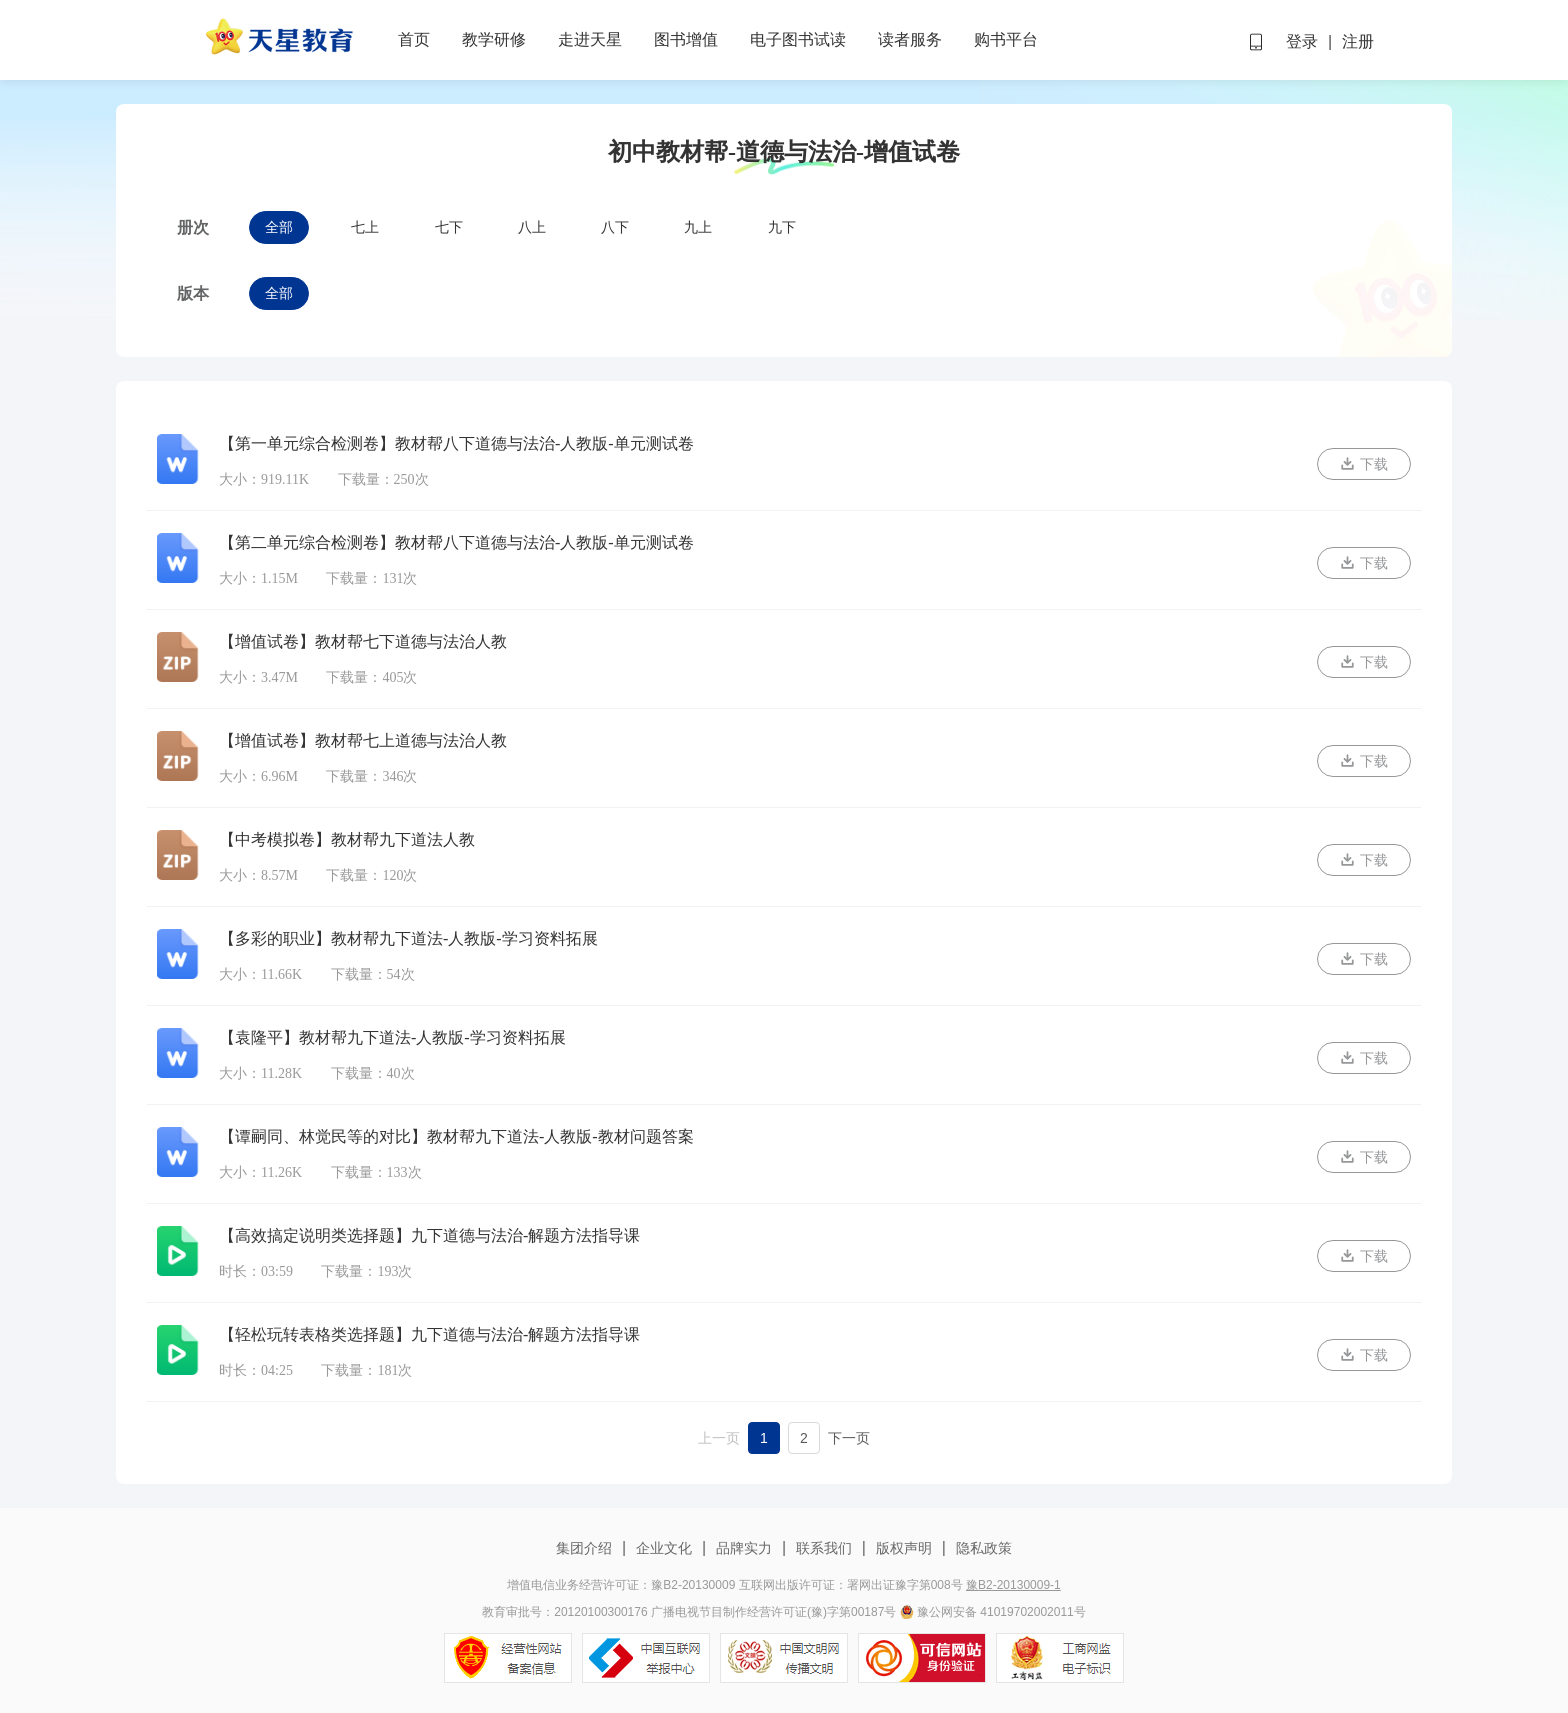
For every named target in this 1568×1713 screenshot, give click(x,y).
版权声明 (904, 1548)
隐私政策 (982, 1548)
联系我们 (824, 1548)
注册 (1358, 41)
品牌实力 (744, 1548)
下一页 (849, 1438)
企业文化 (664, 1548)
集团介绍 (586, 1548)
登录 (1302, 41)
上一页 (719, 1438)
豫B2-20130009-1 (1013, 1585)
